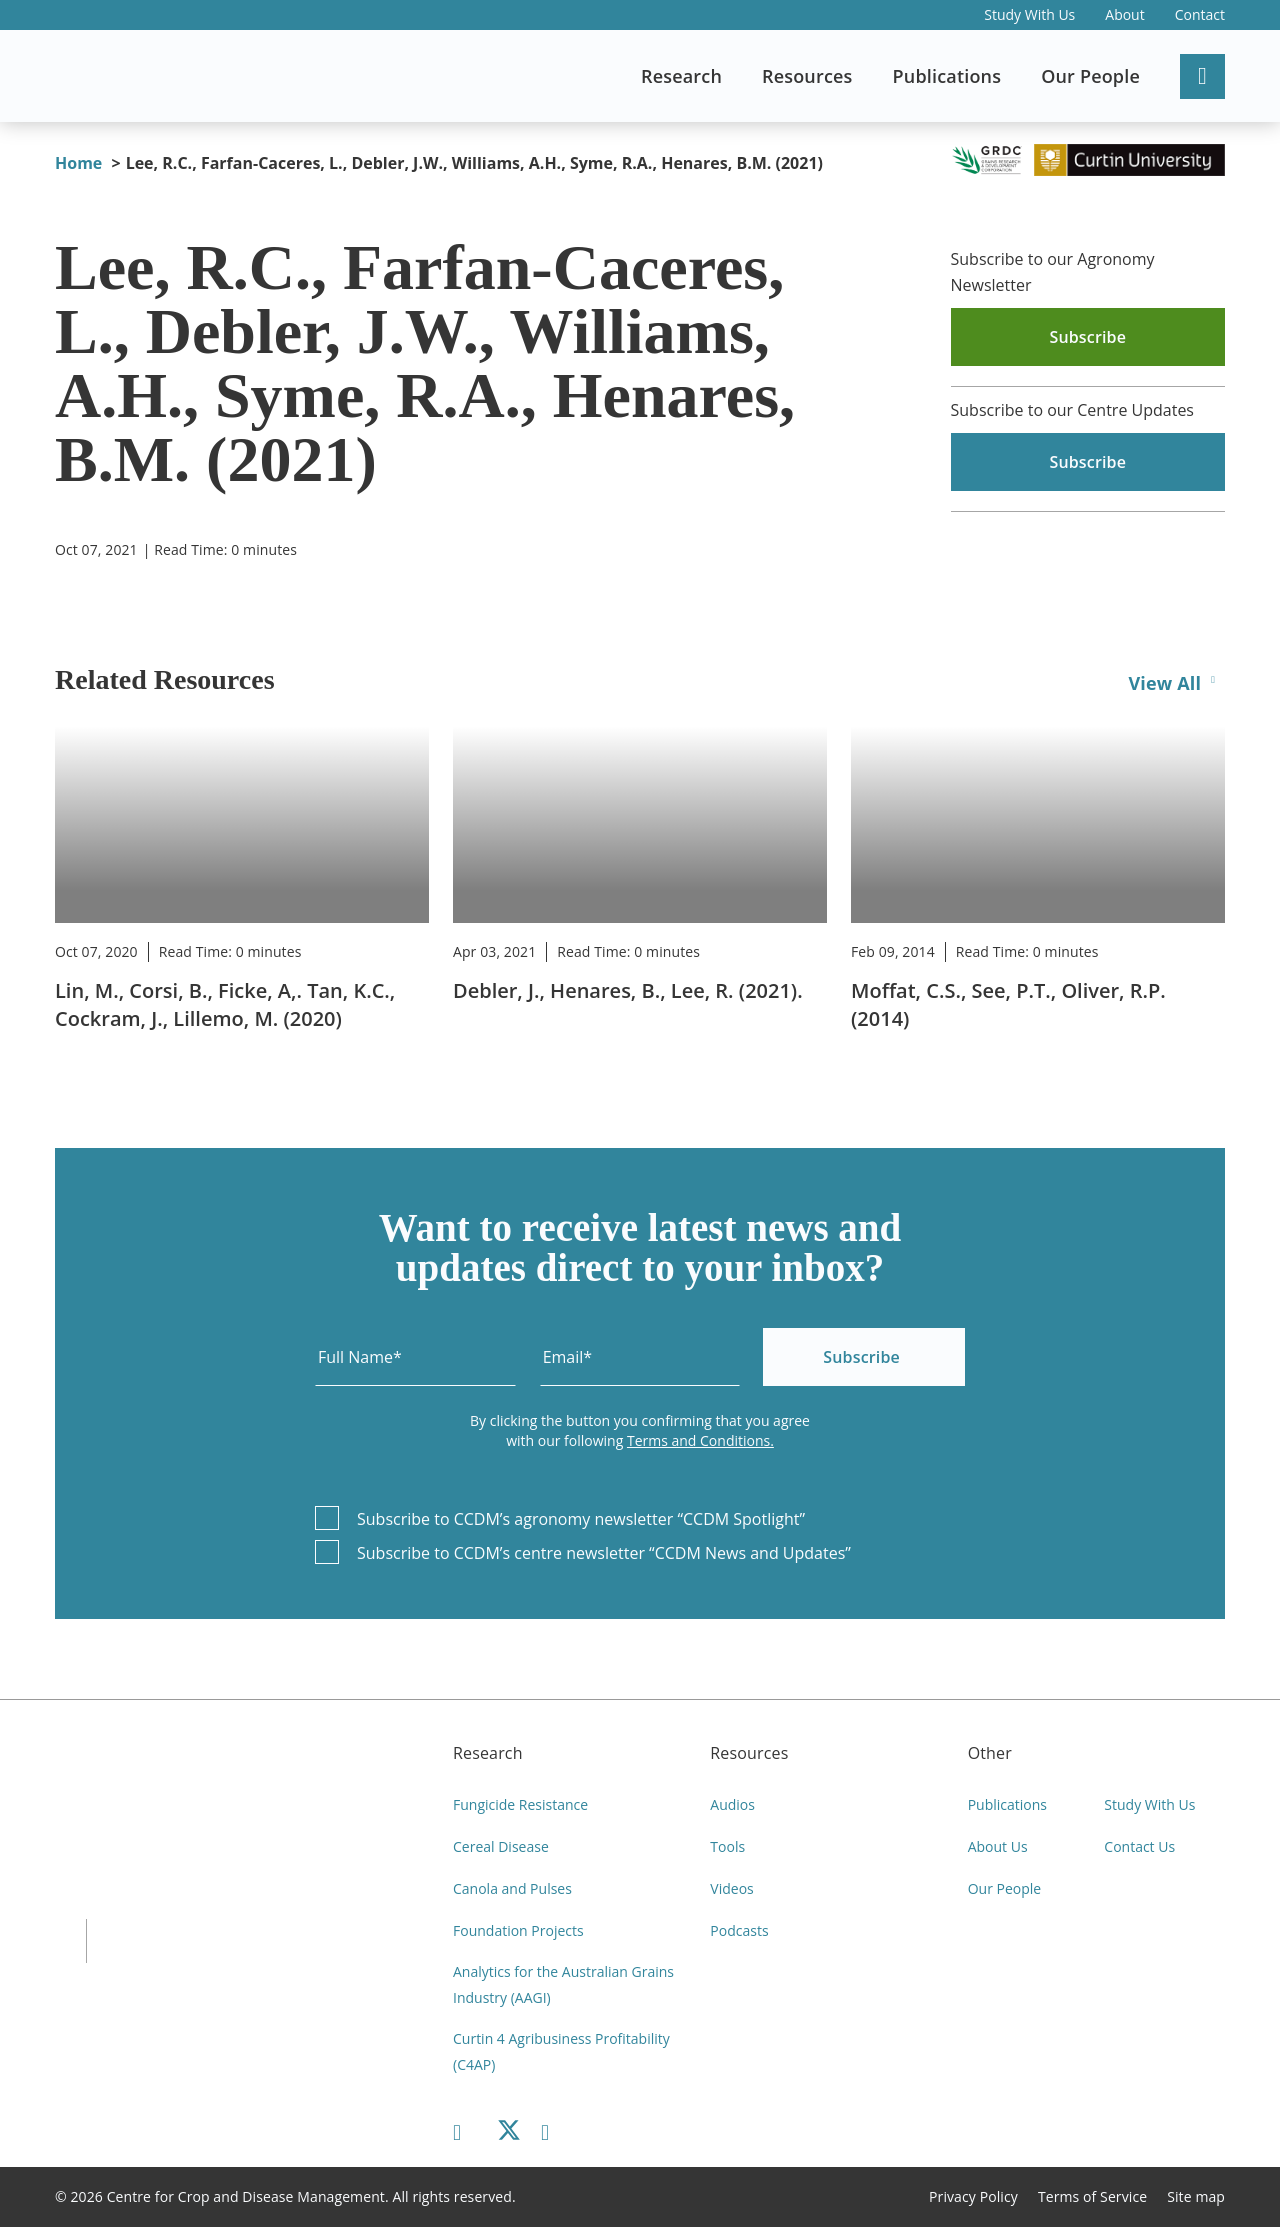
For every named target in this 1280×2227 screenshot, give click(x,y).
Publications (1007, 1804)
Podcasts (739, 1930)
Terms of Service (1092, 2196)
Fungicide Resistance (520, 1804)
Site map (1196, 2196)
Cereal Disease (501, 1846)
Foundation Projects (518, 1930)
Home (78, 163)
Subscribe (861, 1357)
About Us (998, 1846)
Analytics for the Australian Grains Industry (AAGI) (563, 1984)
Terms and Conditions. (700, 1440)
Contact (1200, 14)
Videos (731, 1888)
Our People (1005, 1888)
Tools (727, 1846)
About (1124, 14)
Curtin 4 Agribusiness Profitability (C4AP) (561, 2051)
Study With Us (1029, 14)
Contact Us (1139, 1846)
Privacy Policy (973, 2196)
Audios (732, 1804)
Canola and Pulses (512, 1888)
